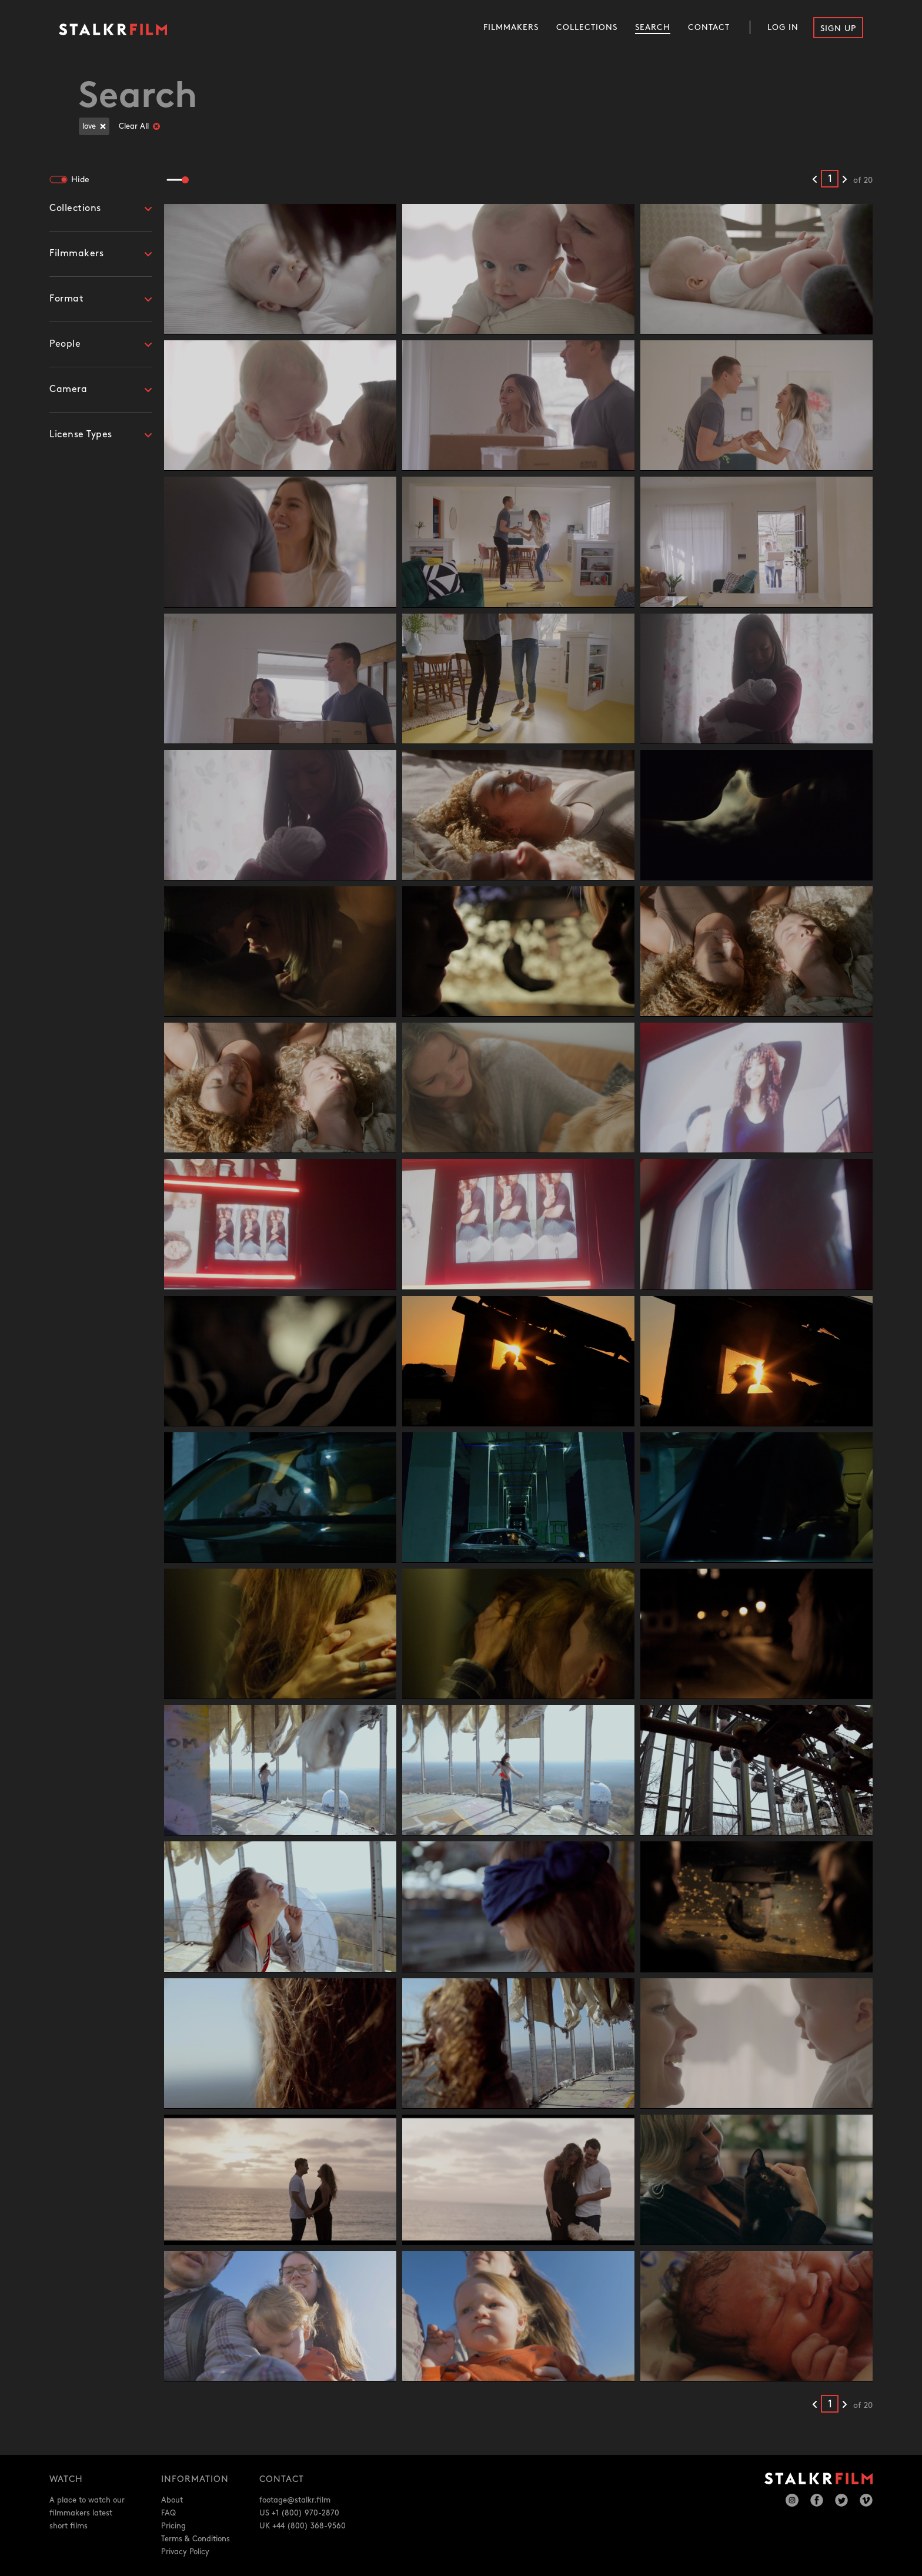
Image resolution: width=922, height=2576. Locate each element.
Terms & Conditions (195, 2538)
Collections (586, 27)
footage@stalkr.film (294, 2500)
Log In (783, 27)
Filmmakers (511, 27)
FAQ (168, 2513)
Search (652, 27)
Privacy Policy (185, 2551)
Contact (709, 27)
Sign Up (838, 28)
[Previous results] (814, 180)
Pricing (173, 2526)
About (172, 2500)
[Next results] (844, 180)
